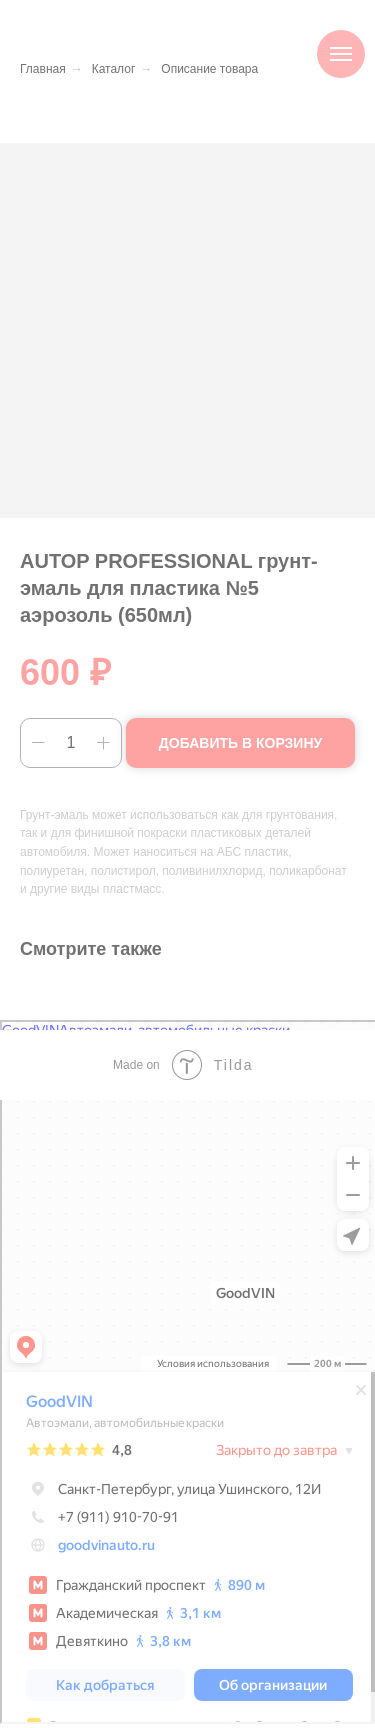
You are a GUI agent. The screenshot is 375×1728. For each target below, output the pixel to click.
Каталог (114, 69)
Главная (43, 69)
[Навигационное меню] (341, 54)
